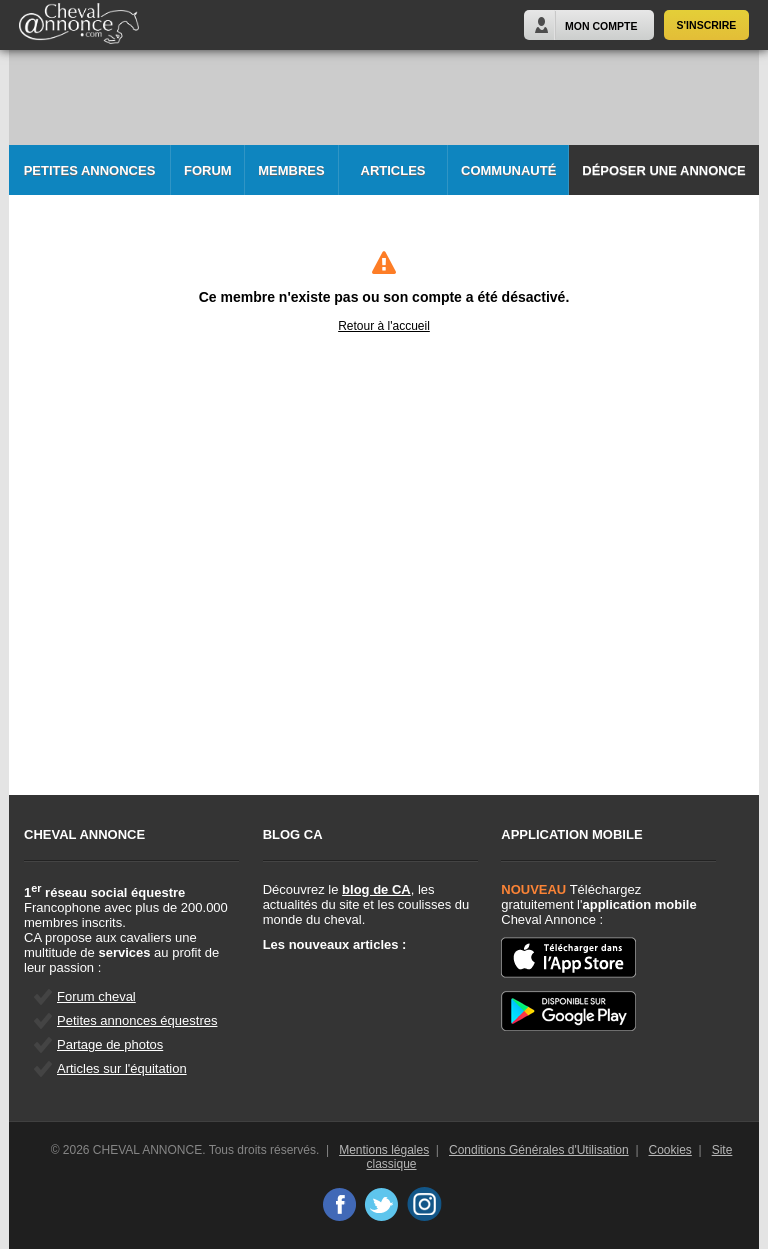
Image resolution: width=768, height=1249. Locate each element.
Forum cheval (96, 996)
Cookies (670, 1150)
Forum (208, 170)
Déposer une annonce (663, 170)
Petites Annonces (90, 170)
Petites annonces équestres (137, 1020)
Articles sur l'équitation (122, 1068)
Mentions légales (384, 1150)
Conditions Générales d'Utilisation (539, 1150)
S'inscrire (707, 25)
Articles (393, 170)
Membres (291, 170)
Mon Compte (601, 26)
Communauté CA (508, 179)
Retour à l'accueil (384, 326)
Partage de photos (110, 1044)
